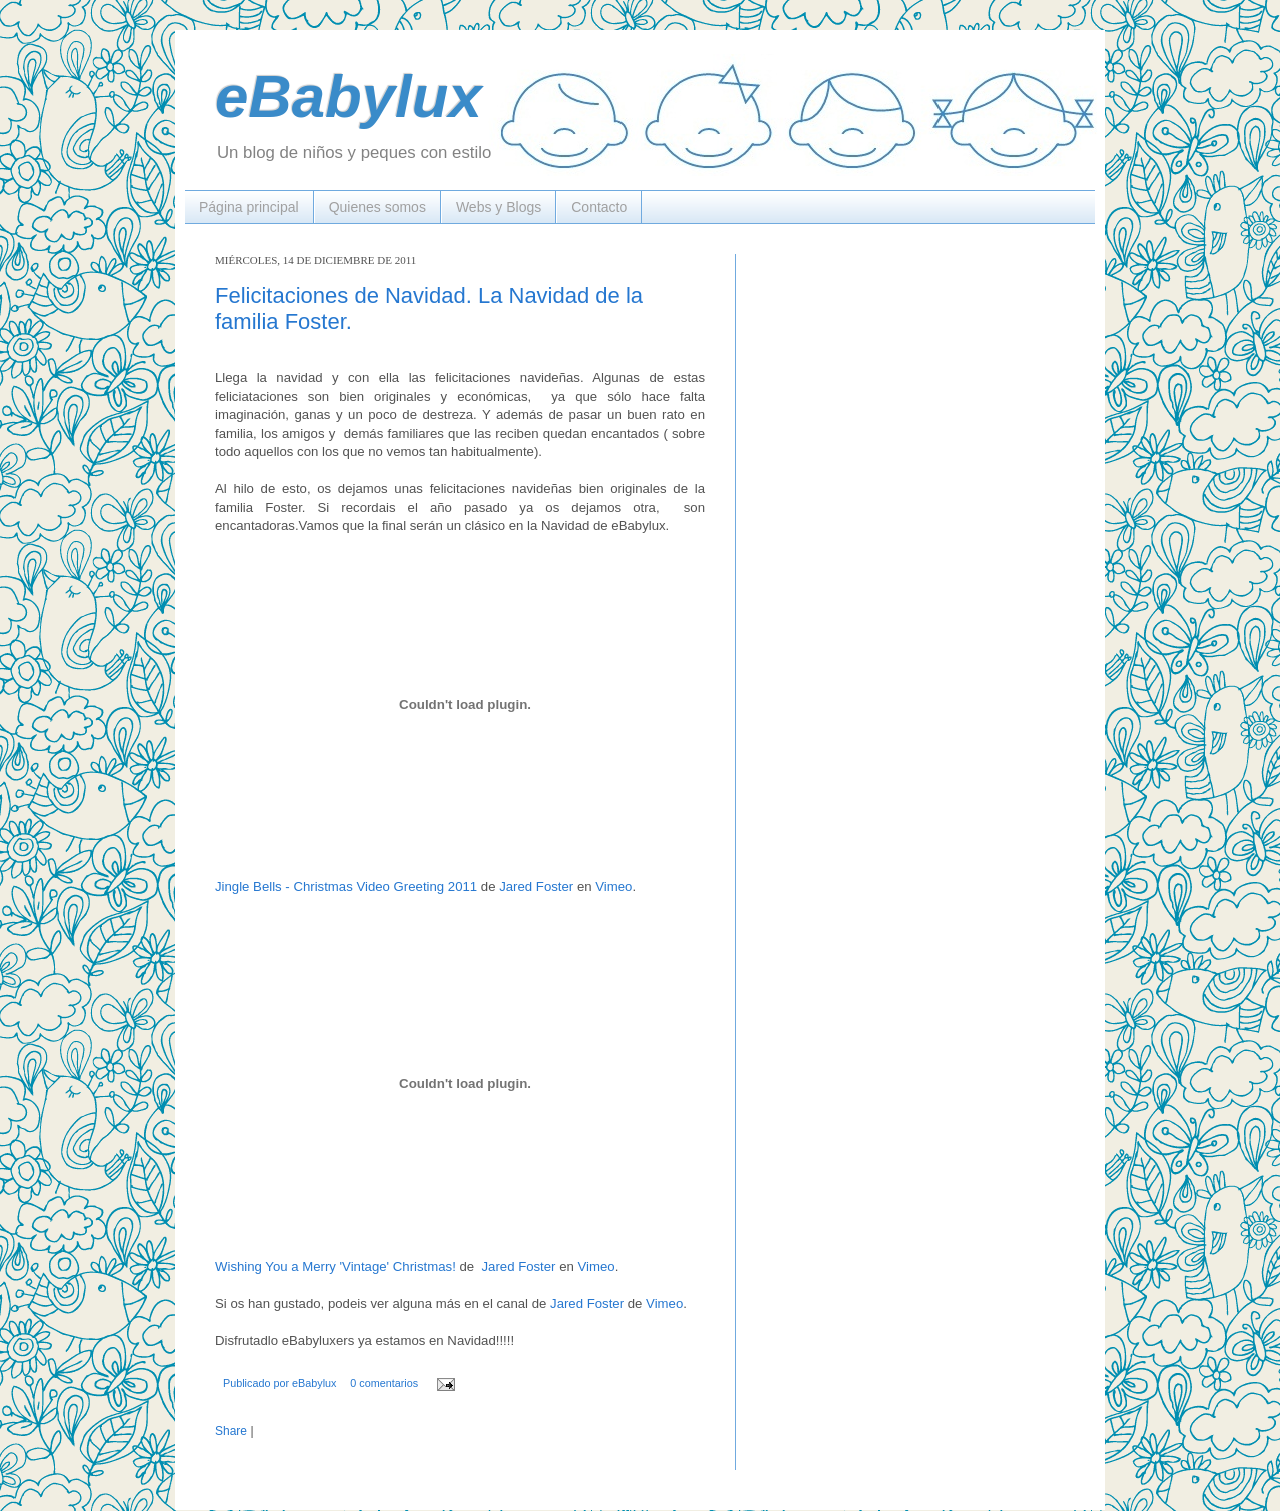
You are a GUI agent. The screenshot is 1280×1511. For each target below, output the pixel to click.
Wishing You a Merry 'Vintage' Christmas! (335, 1266)
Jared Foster (536, 886)
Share (231, 1431)
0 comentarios (384, 1383)
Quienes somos (377, 207)
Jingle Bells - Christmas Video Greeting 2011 (346, 886)
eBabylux (348, 96)
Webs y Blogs (498, 207)
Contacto (599, 207)
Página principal (249, 207)
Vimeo (613, 886)
